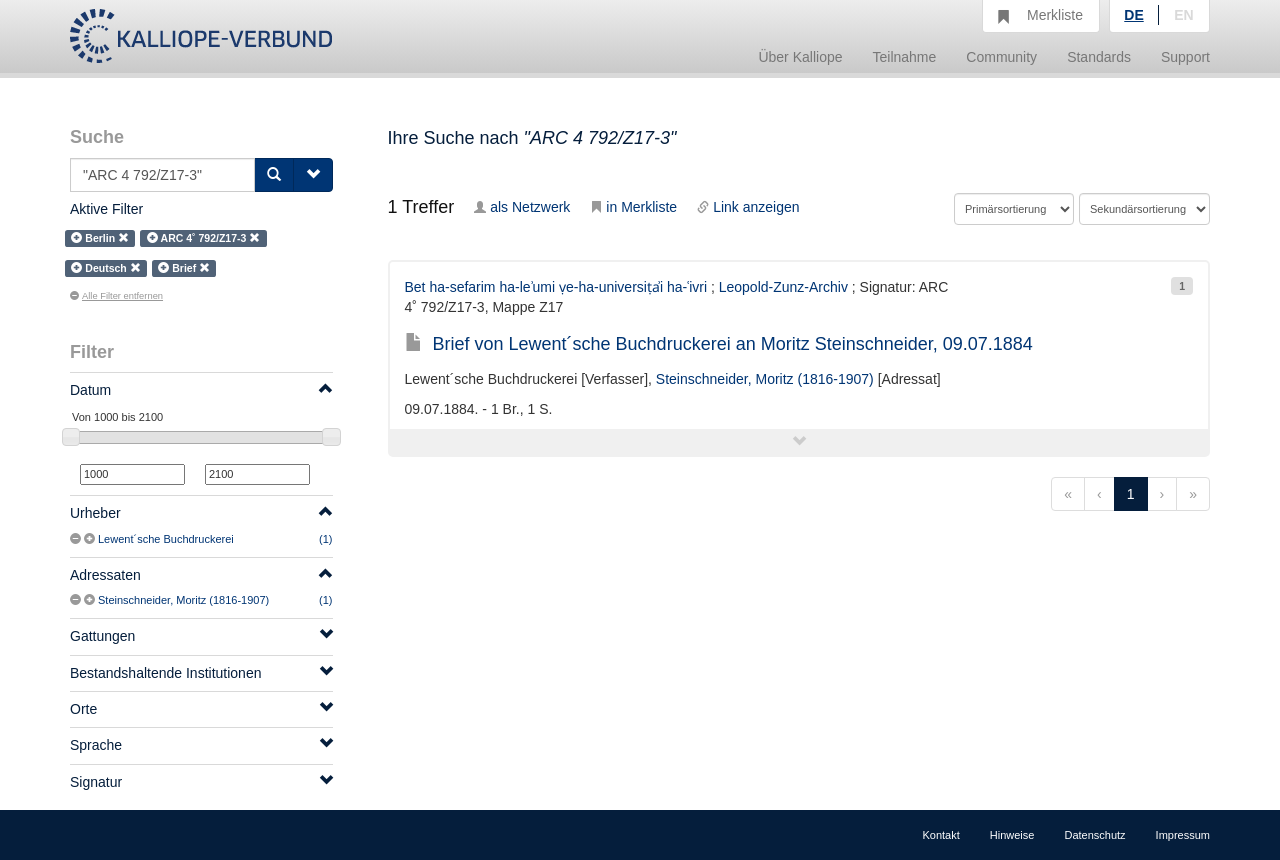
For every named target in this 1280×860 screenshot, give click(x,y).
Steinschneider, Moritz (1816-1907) (183, 600)
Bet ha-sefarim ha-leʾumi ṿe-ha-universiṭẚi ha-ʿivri (556, 287)
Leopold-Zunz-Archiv (783, 287)
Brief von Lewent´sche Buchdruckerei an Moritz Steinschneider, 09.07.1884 (719, 344)
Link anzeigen (748, 207)
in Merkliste (633, 207)
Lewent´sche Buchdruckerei (166, 539)
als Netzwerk (522, 207)
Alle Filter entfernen (116, 296)
